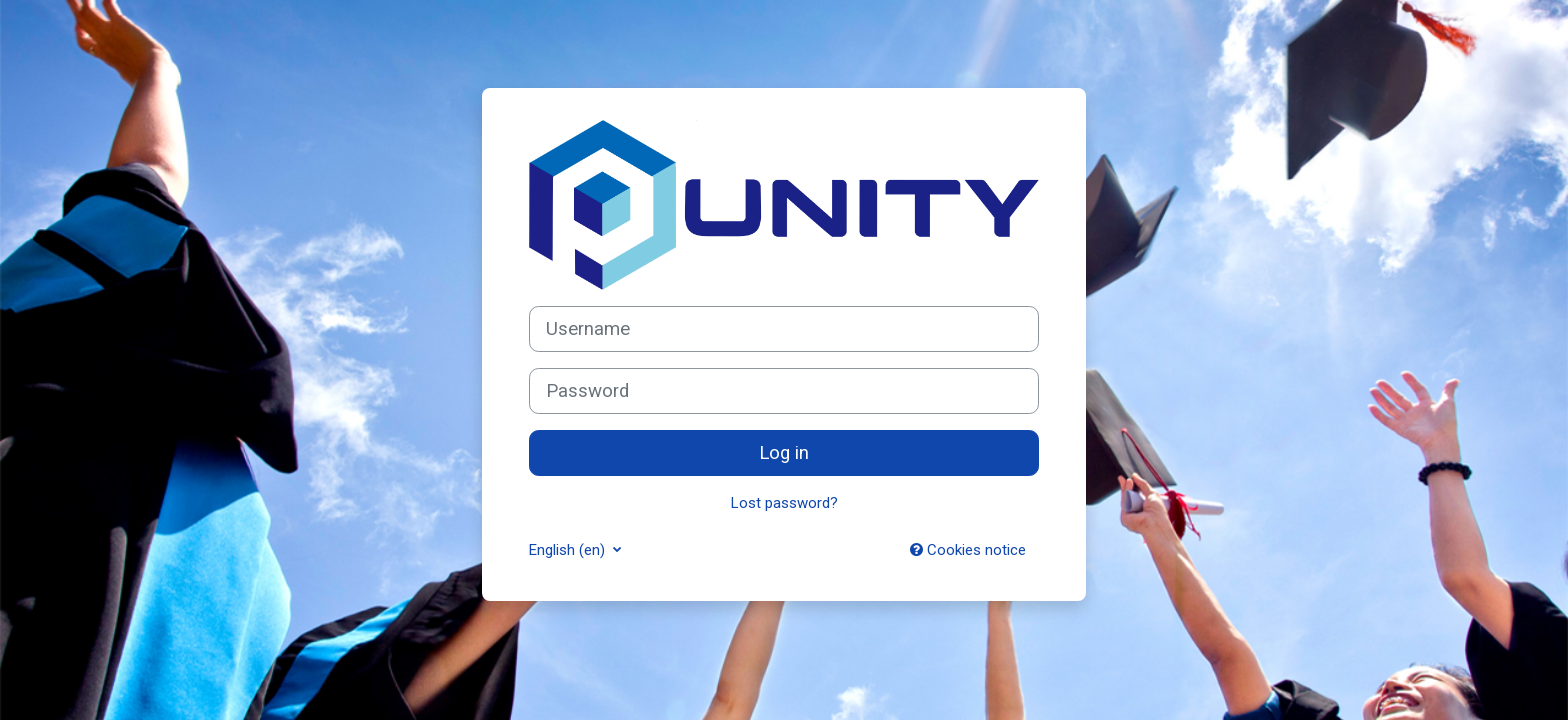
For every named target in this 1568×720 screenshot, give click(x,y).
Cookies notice (968, 550)
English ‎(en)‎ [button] (569, 550)
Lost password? (784, 503)
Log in (784, 453)
